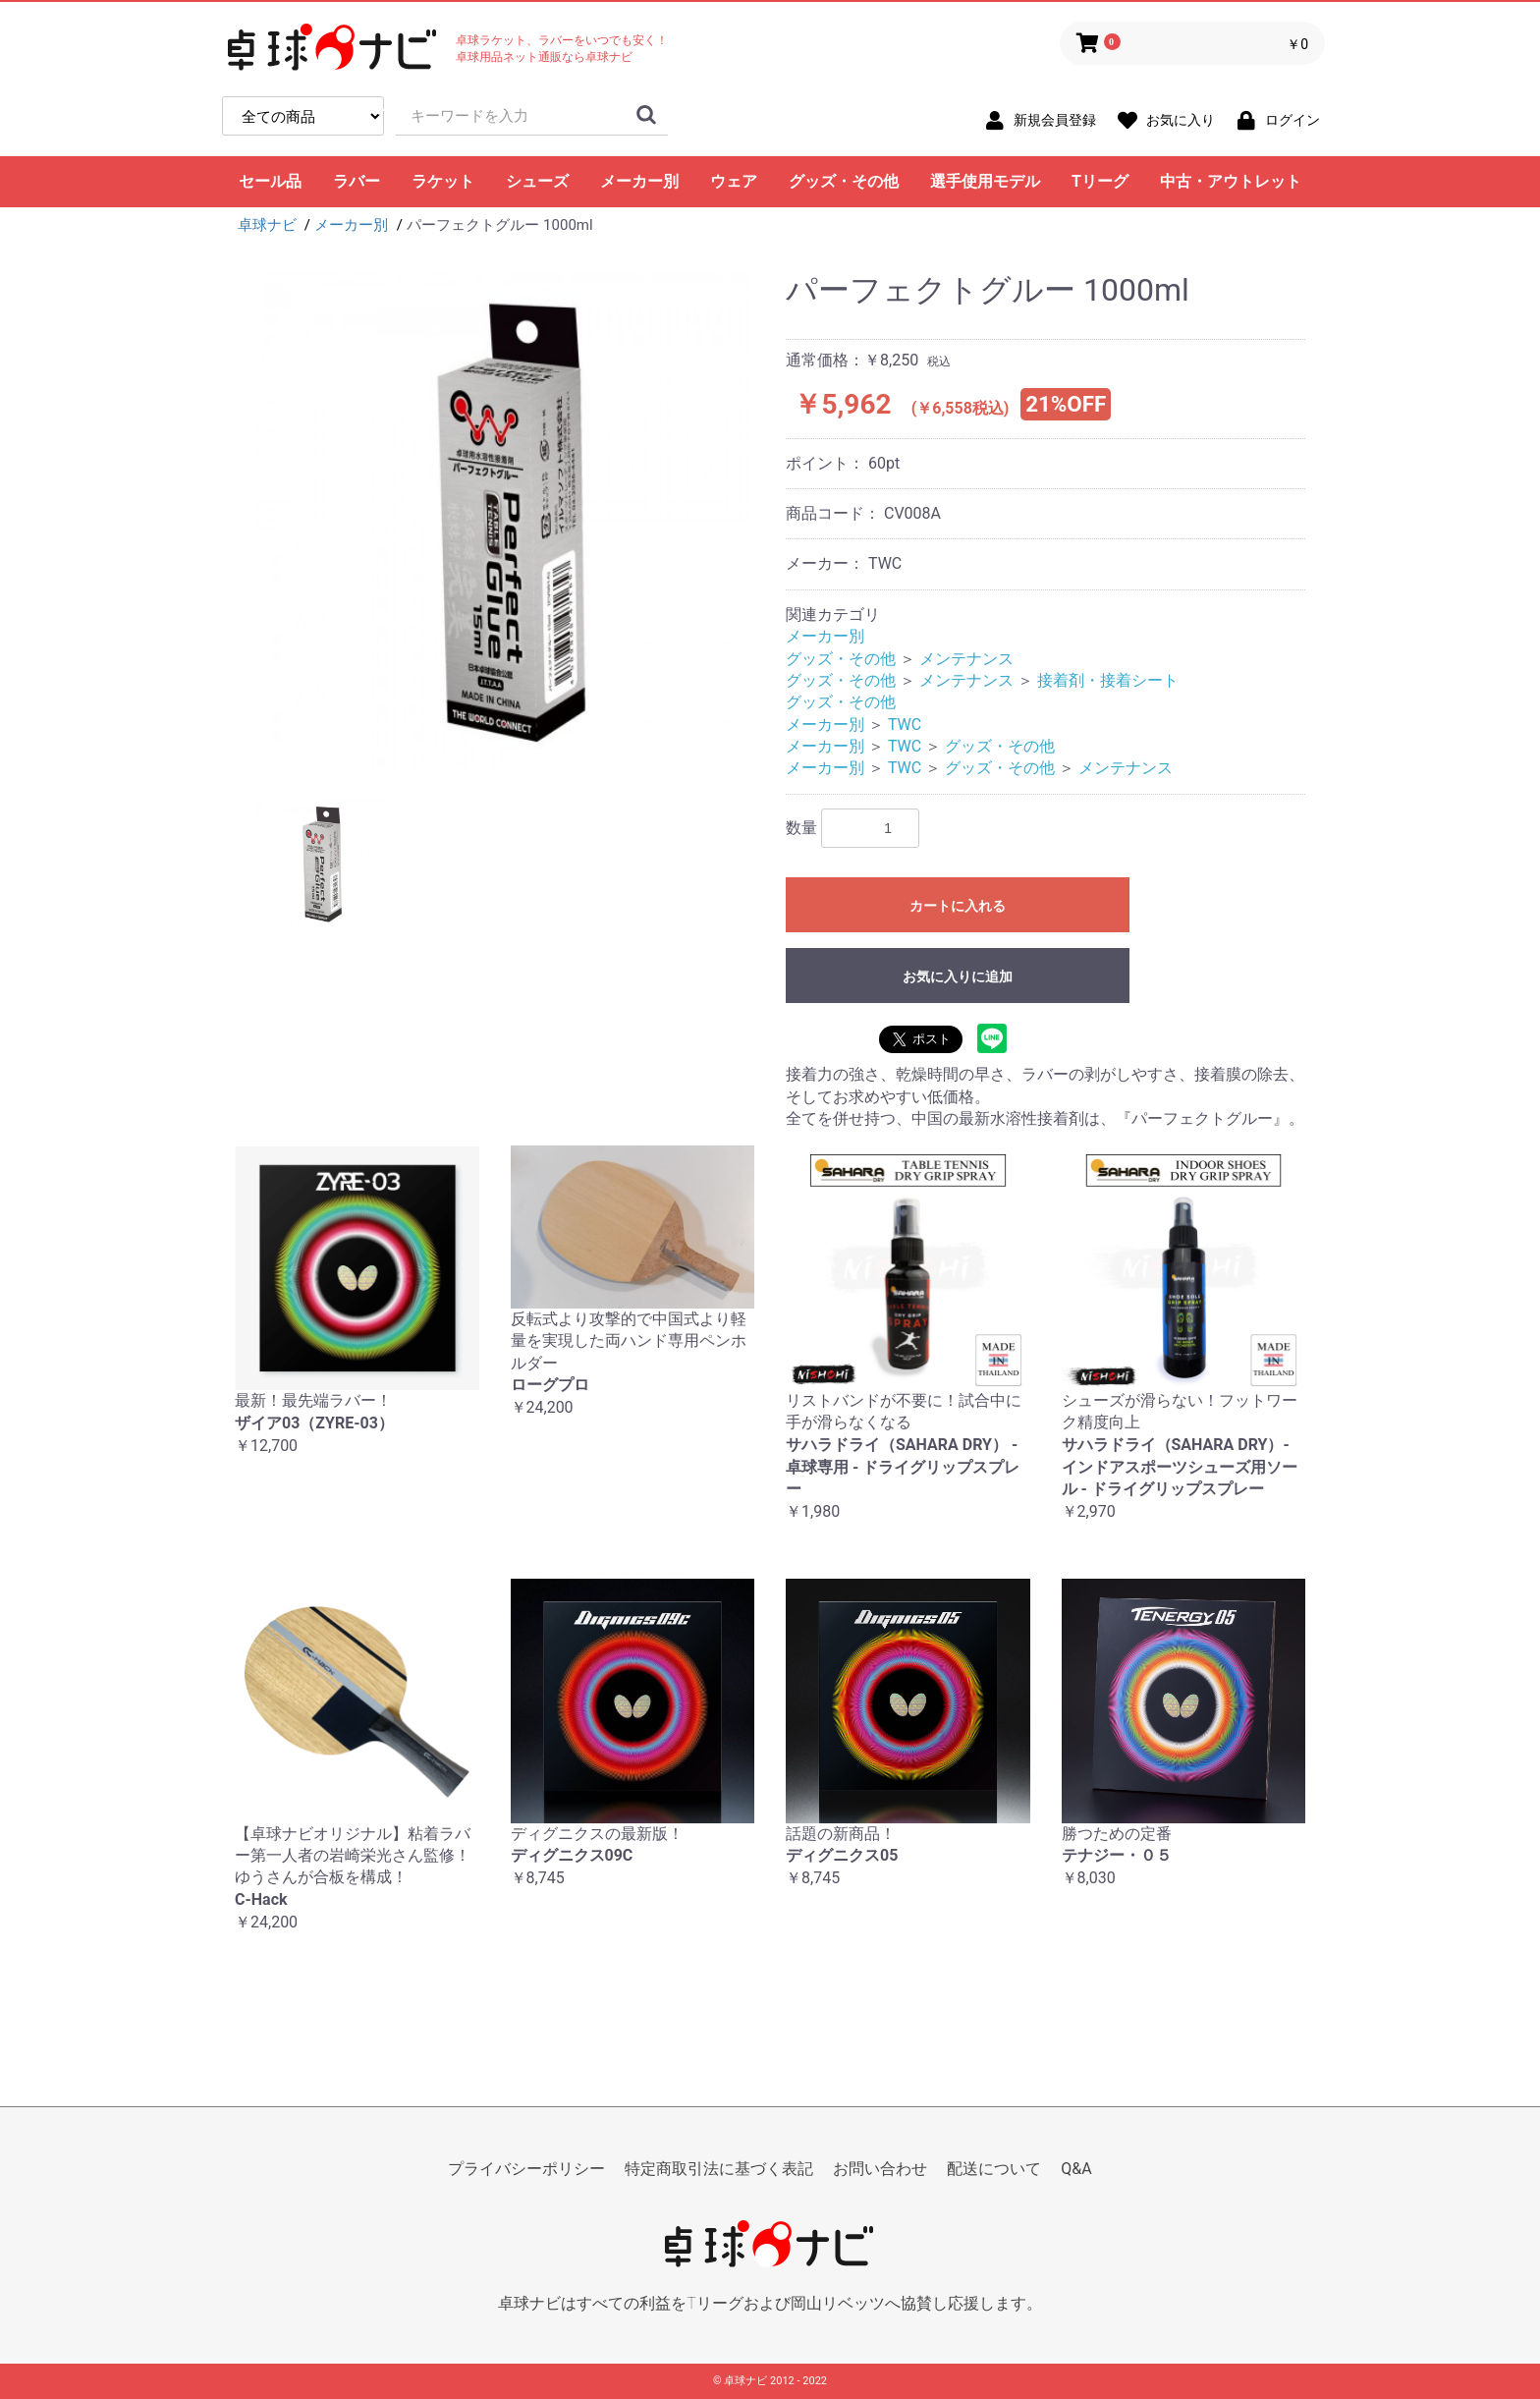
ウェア (733, 181)
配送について (994, 2168)
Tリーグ (1100, 181)
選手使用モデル (985, 181)
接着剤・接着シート (1108, 680)
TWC (904, 724)
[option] (502, 521)
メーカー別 (639, 181)
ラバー (356, 181)
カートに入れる (957, 906)
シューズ (537, 181)
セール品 (270, 181)
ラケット (443, 181)
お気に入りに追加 (958, 976)
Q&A (1076, 2168)
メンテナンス (966, 658)
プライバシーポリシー (526, 2168)
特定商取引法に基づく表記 (719, 2168)
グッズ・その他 (844, 181)
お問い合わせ (880, 2168)
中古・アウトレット (1230, 181)
